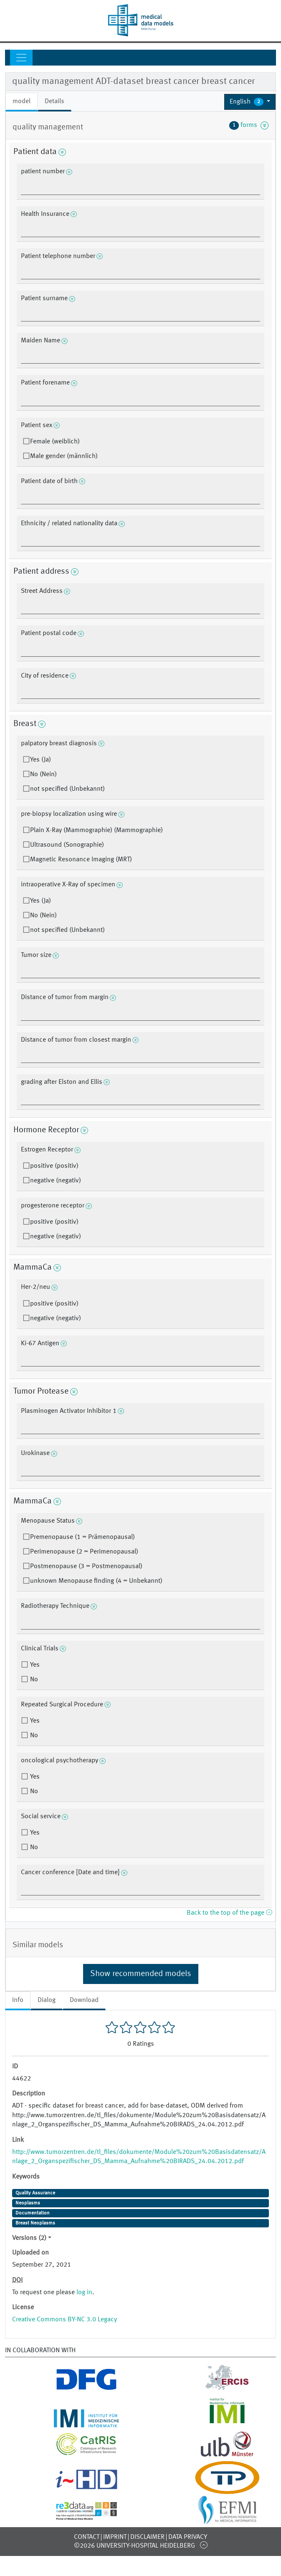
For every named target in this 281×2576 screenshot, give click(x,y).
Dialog (47, 2000)
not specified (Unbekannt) (67, 789)
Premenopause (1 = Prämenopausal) (82, 1537)
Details (54, 101)
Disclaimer (147, 2537)
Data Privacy (187, 2537)
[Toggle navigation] (21, 58)
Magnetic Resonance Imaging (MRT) (81, 859)
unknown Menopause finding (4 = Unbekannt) (96, 1581)
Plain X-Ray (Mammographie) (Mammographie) (96, 830)
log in (84, 2292)
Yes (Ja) (40, 760)
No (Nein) (43, 774)
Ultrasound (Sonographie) (67, 845)
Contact (86, 2537)
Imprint (115, 2537)
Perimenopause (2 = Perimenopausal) (84, 1552)
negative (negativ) (55, 1180)
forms (248, 125)
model (21, 101)
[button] (250, 102)
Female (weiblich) (55, 441)
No (33, 1679)
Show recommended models (140, 1974)
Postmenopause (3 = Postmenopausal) (86, 1566)
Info (17, 2000)
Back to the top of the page (229, 1913)
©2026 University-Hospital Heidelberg (134, 2546)
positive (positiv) (54, 1166)
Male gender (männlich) (64, 456)
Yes (34, 1665)
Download (84, 2000)
